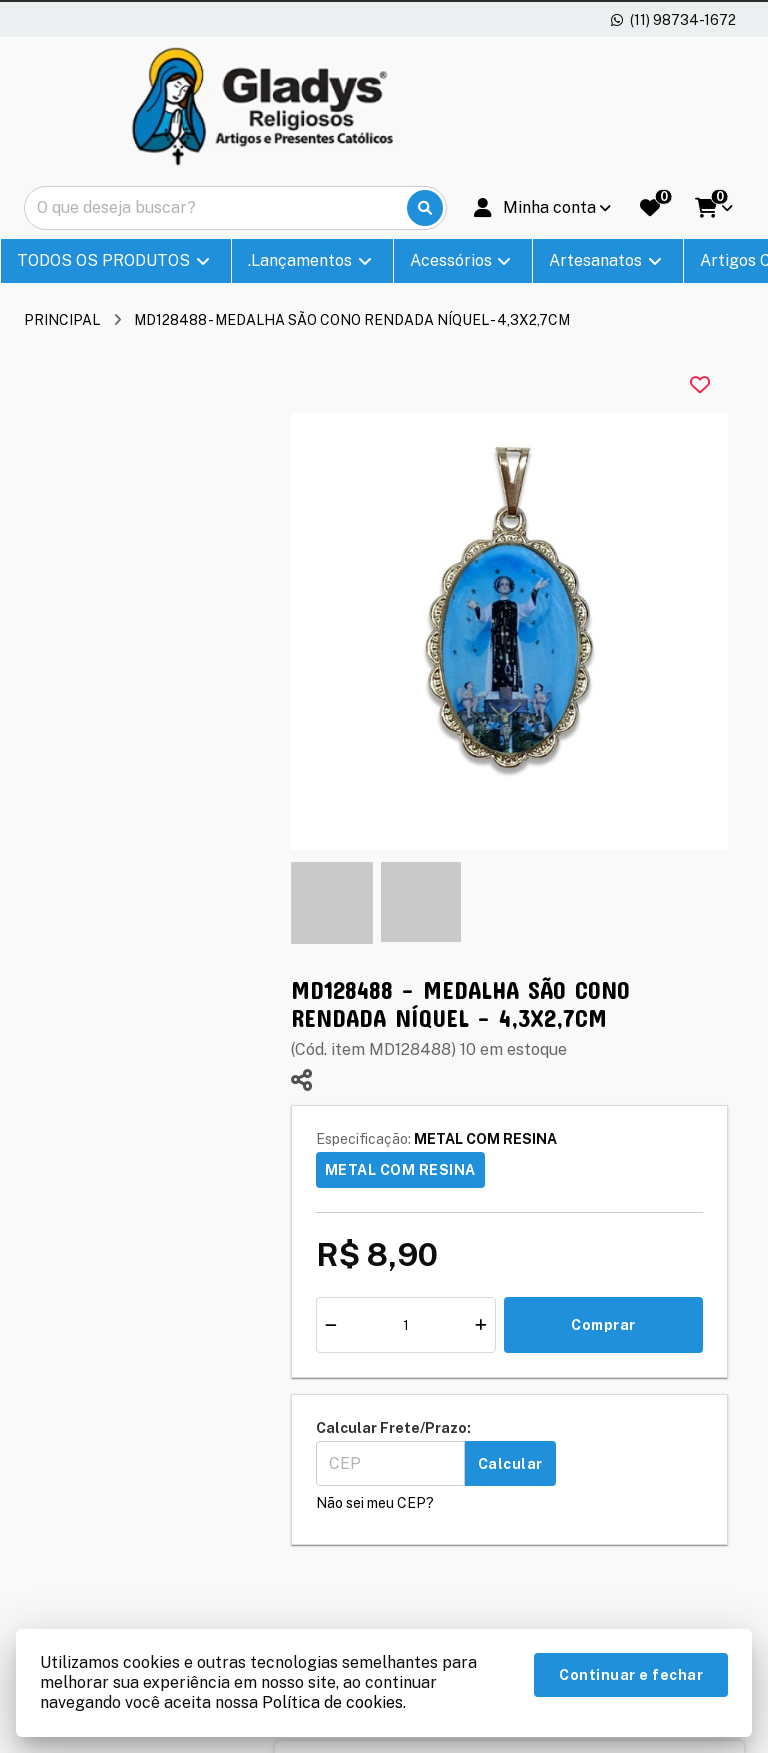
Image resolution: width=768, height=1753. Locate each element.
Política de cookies (332, 1702)
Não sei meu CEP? (375, 1503)
